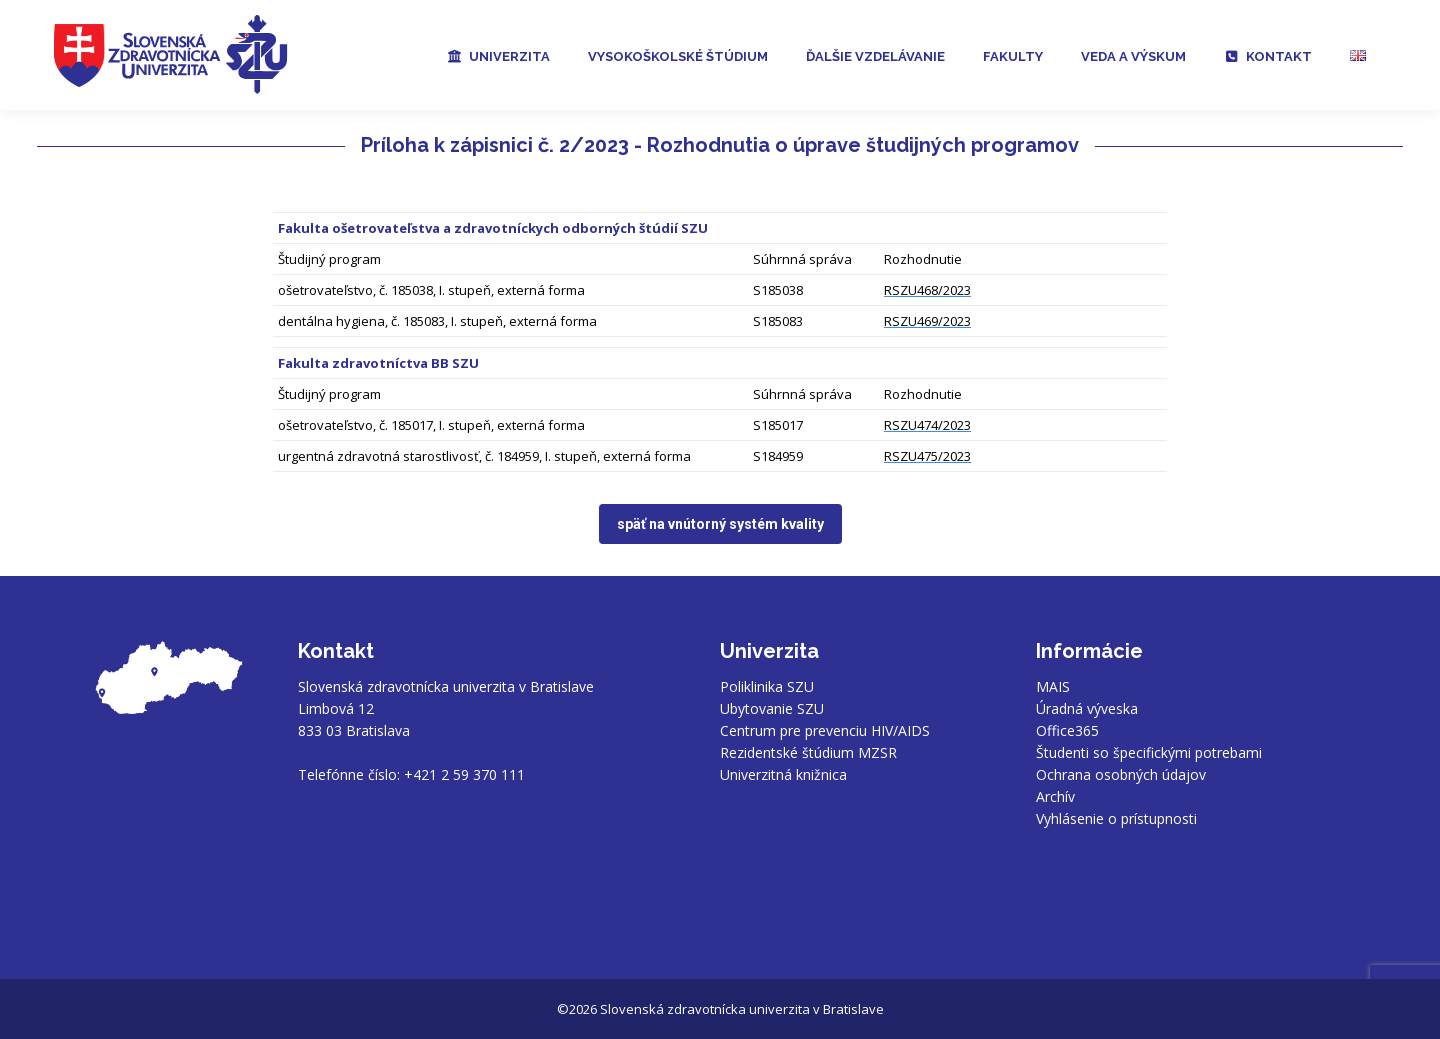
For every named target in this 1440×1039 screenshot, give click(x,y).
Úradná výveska (1087, 708)
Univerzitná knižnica (783, 774)
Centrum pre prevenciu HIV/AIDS (825, 730)
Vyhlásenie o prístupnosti (1116, 818)
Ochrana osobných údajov (1121, 774)
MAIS (1053, 686)
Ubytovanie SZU (772, 708)
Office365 (1067, 730)
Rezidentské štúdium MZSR (808, 752)
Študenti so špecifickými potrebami (1149, 752)
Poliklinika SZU (767, 686)
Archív (1055, 796)
